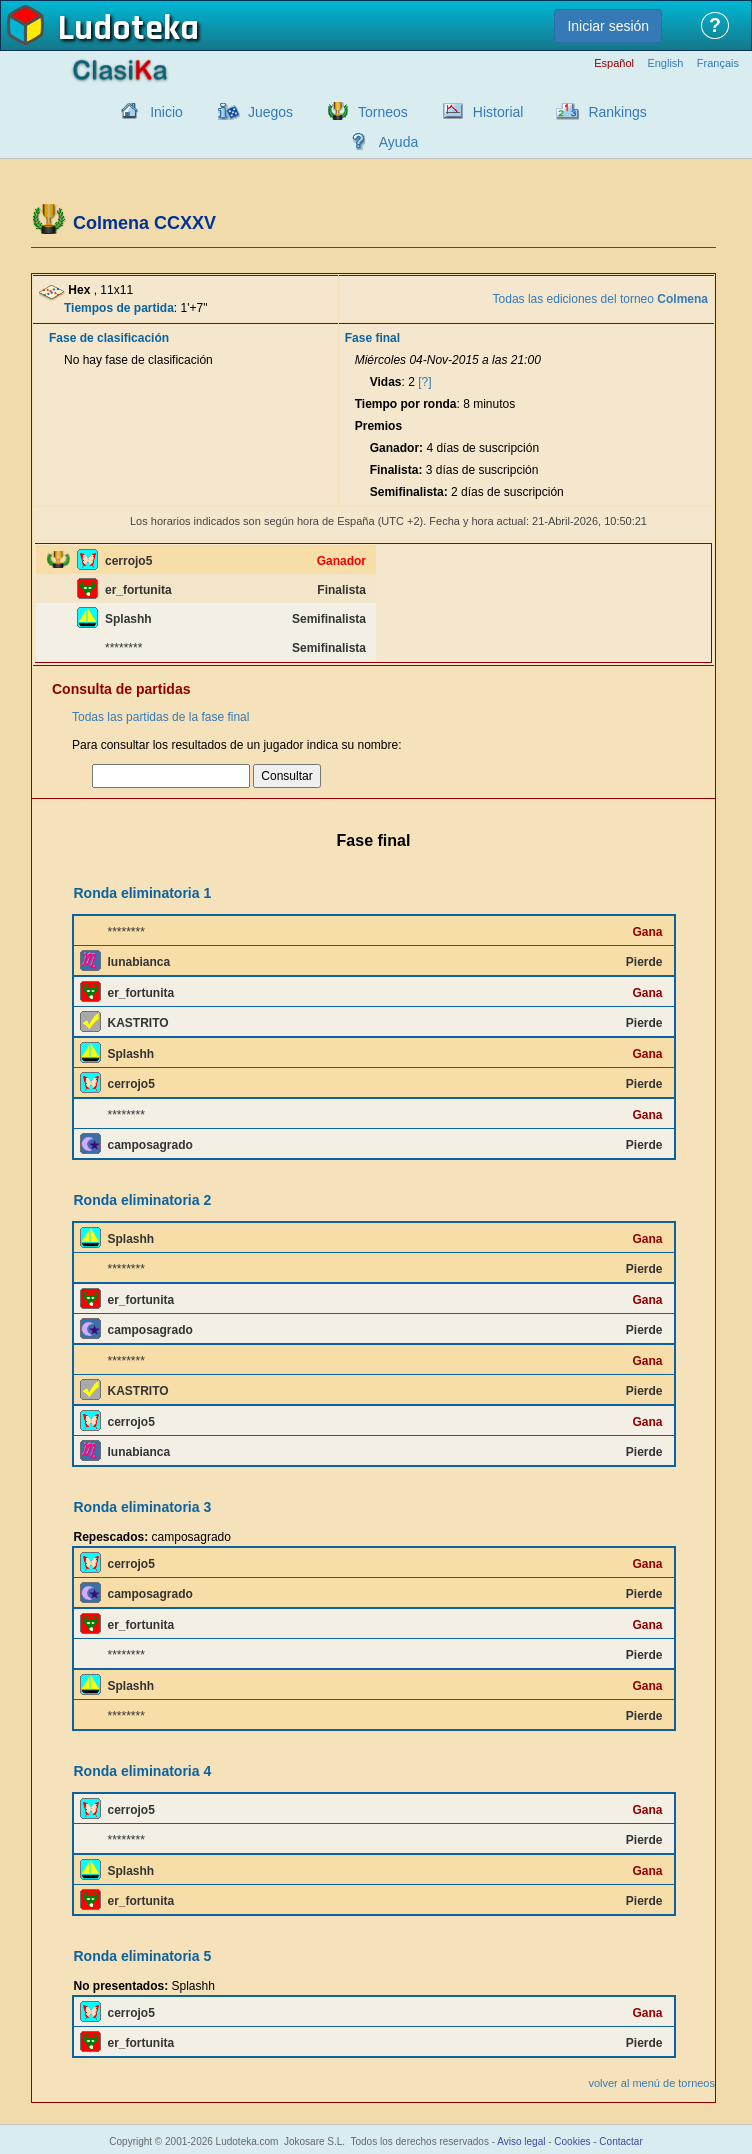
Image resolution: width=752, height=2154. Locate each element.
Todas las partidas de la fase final (160, 717)
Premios (378, 426)
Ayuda (398, 142)
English (665, 63)
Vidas (386, 382)
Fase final (372, 338)
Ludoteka (128, 29)
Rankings (617, 112)
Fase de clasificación (109, 338)
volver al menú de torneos (651, 2083)
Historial (498, 112)
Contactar (620, 2141)
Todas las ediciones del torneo (600, 299)
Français (718, 63)
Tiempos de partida (119, 308)
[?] (424, 382)
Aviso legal (521, 2141)
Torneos (383, 112)
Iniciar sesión (608, 26)
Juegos (270, 112)
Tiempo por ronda (406, 404)
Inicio (166, 112)
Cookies (572, 2141)
